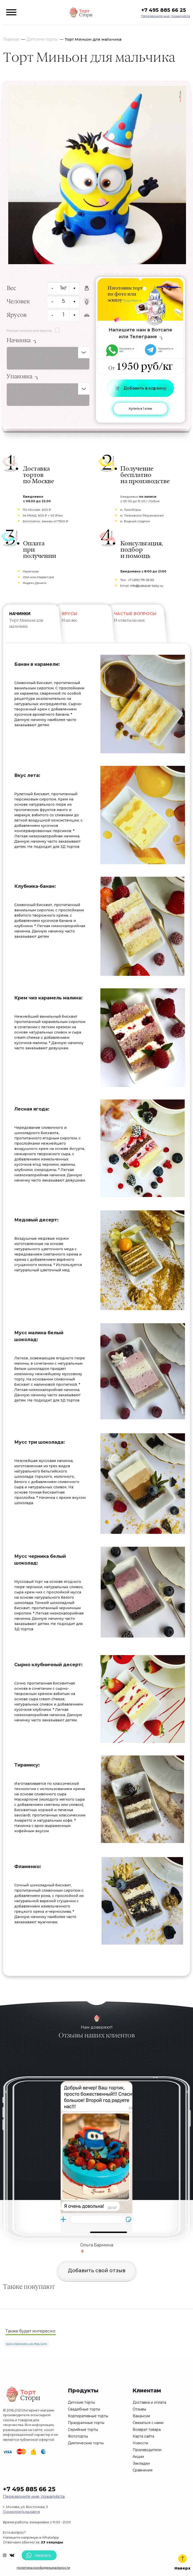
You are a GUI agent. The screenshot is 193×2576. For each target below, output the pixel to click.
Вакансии (141, 2416)
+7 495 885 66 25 (163, 10)
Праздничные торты (86, 2422)
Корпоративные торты (88, 2416)
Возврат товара (147, 2429)
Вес (11, 287)
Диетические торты (86, 2443)
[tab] (31, 625)
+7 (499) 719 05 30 (141, 580)
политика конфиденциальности (43, 2567)
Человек (18, 301)
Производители (147, 2450)
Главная (11, 39)
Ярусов (17, 314)
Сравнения (142, 2470)
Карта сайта (143, 2436)
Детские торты (42, 39)
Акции (138, 2456)
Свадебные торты (84, 2409)
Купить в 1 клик (140, 408)
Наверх (182, 2562)
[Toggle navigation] (11, 12)
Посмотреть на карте (21, 2512)
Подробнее (132, 300)
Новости (140, 2443)
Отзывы (139, 2409)
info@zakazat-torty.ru (146, 585)
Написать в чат (120, 349)
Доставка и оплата (149, 2402)
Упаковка (22, 376)
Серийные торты (83, 2429)
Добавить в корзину (140, 388)
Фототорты (78, 2436)
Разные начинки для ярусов (29, 330)
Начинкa (21, 340)
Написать (38, 2555)
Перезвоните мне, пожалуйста (165, 16)
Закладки (141, 2463)
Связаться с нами (148, 2422)
